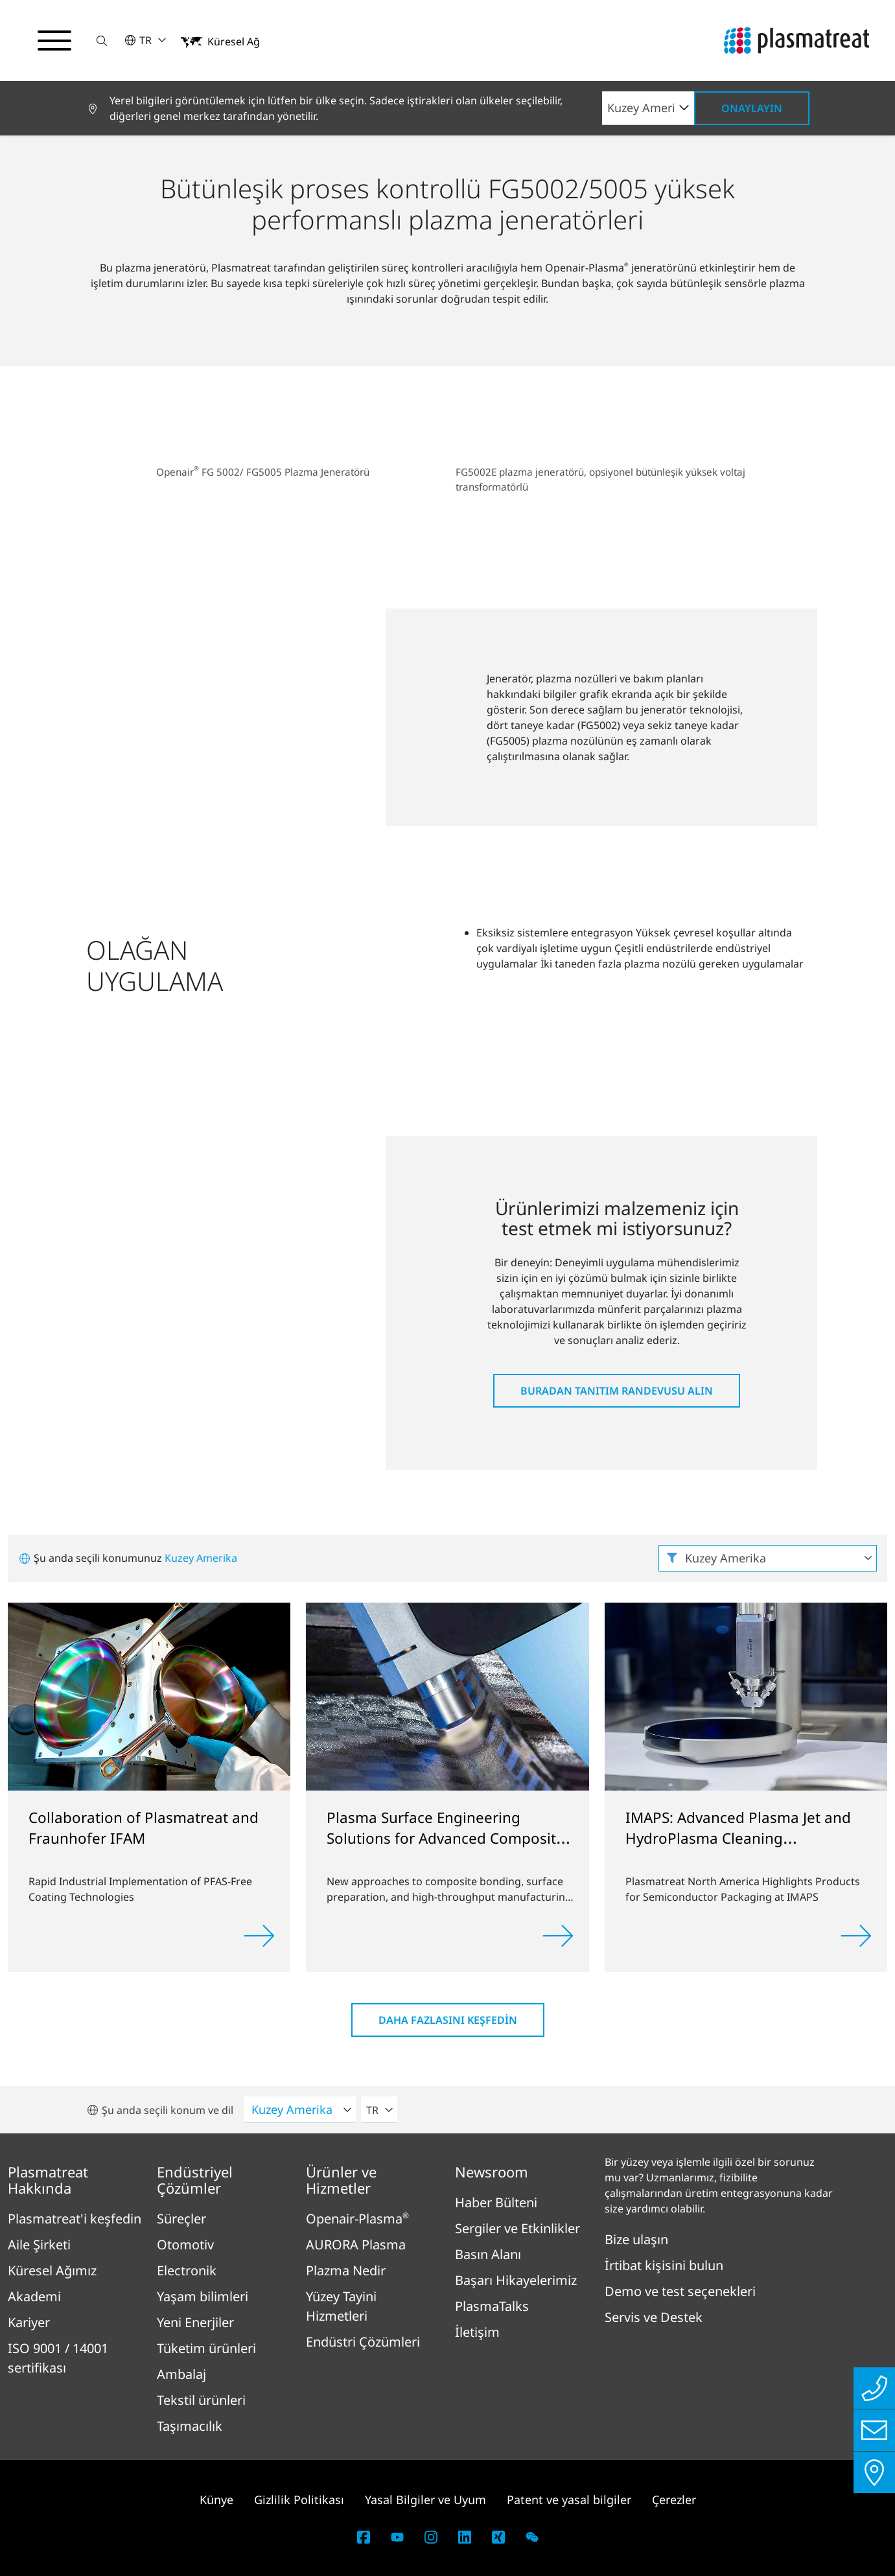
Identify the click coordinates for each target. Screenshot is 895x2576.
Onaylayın (751, 108)
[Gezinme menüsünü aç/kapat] (54, 41)
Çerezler (674, 2499)
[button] (102, 40)
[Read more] (259, 1935)
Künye (216, 2499)
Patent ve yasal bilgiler (569, 2499)
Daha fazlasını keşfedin (447, 2020)
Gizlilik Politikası (299, 2499)
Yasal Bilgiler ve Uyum (425, 2499)
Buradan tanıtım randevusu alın (616, 1391)
